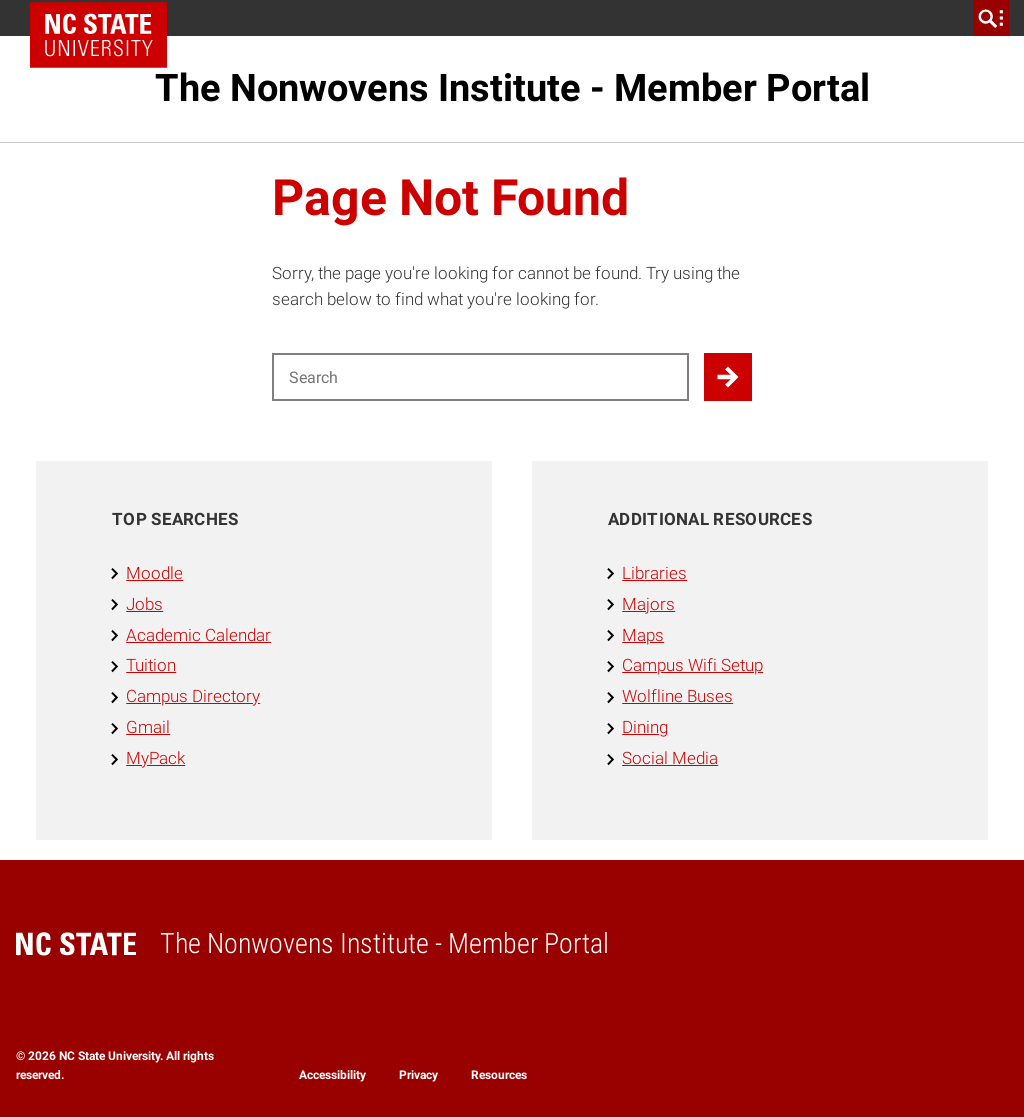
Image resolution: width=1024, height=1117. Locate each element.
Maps (643, 635)
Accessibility (332, 1075)
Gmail (148, 727)
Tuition (151, 665)
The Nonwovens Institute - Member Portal (512, 88)
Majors (648, 604)
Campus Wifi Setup (692, 665)
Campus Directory (193, 696)
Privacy (418, 1075)
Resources (499, 1075)
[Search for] (480, 377)
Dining (645, 727)
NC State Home (105, 18)
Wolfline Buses (677, 696)
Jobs (144, 604)
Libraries (654, 573)
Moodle (154, 573)
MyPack (155, 758)
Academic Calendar (198, 635)
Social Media (670, 758)
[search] (991, 18)
